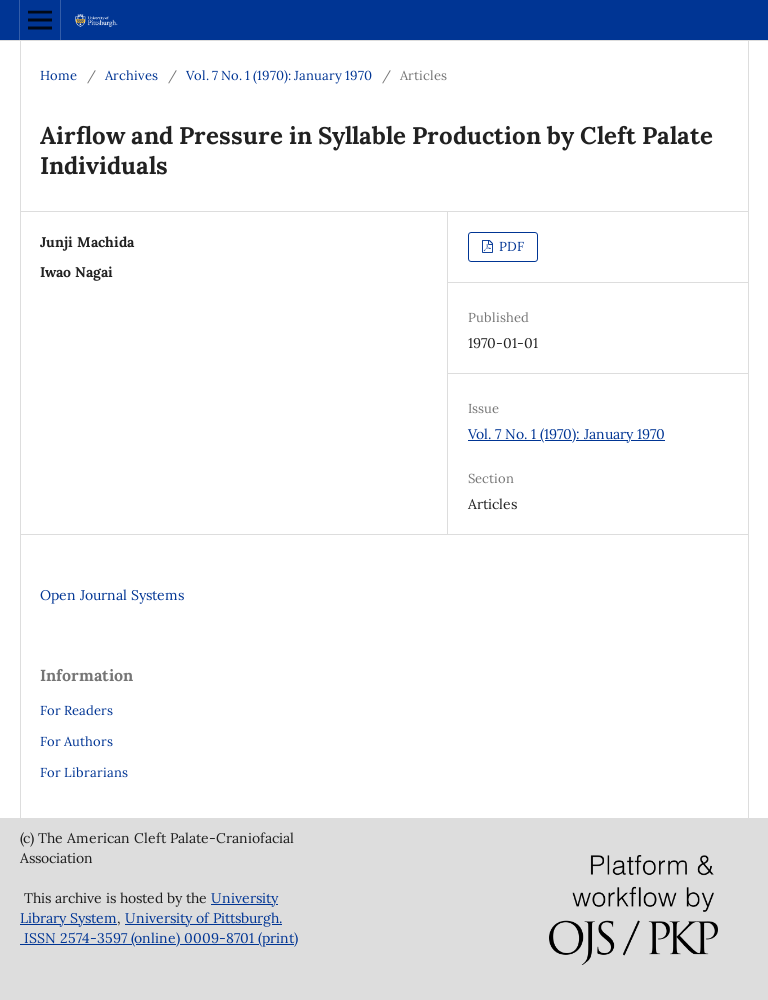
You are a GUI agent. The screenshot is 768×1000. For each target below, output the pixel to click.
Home (58, 75)
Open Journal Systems (112, 595)
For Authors (76, 741)
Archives (131, 75)
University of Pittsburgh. (203, 918)
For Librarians (84, 772)
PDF (510, 246)
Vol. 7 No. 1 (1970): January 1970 (279, 75)
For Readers (76, 710)
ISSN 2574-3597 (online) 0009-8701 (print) (159, 938)
